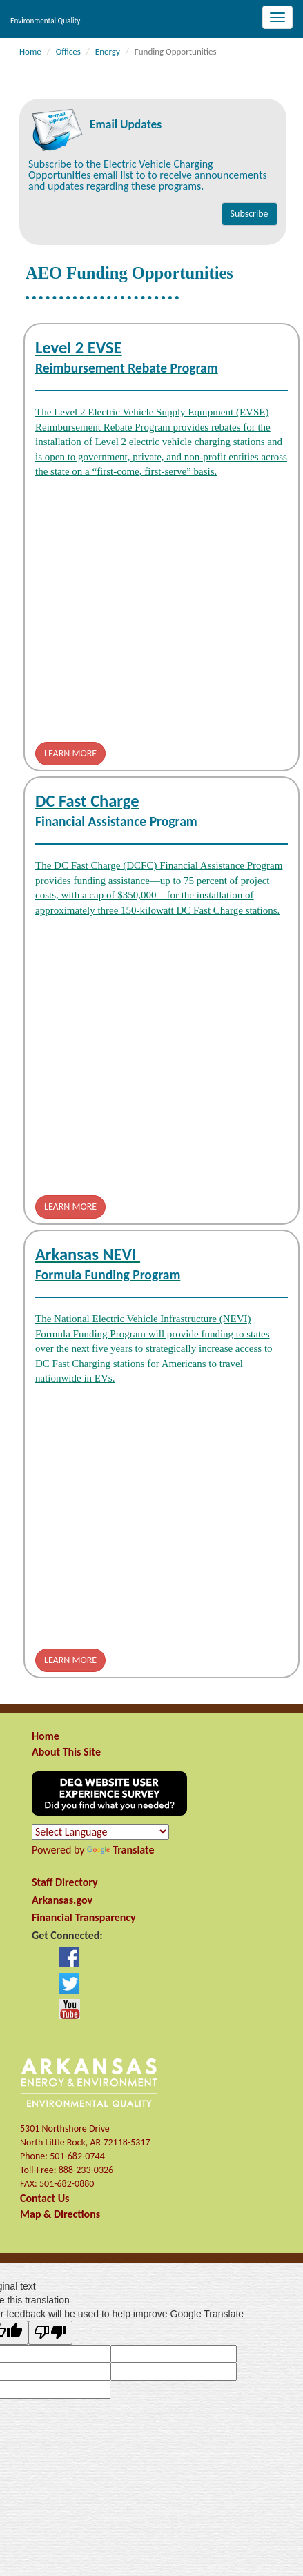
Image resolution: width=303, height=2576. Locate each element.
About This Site (66, 1751)
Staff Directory (65, 1882)
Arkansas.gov (62, 1900)
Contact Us (44, 2198)
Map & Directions (60, 2214)
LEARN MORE (70, 753)
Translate (120, 1849)
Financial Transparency (84, 1917)
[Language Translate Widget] (100, 1832)
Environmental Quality (45, 21)
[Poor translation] (50, 2333)
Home (45, 1735)
